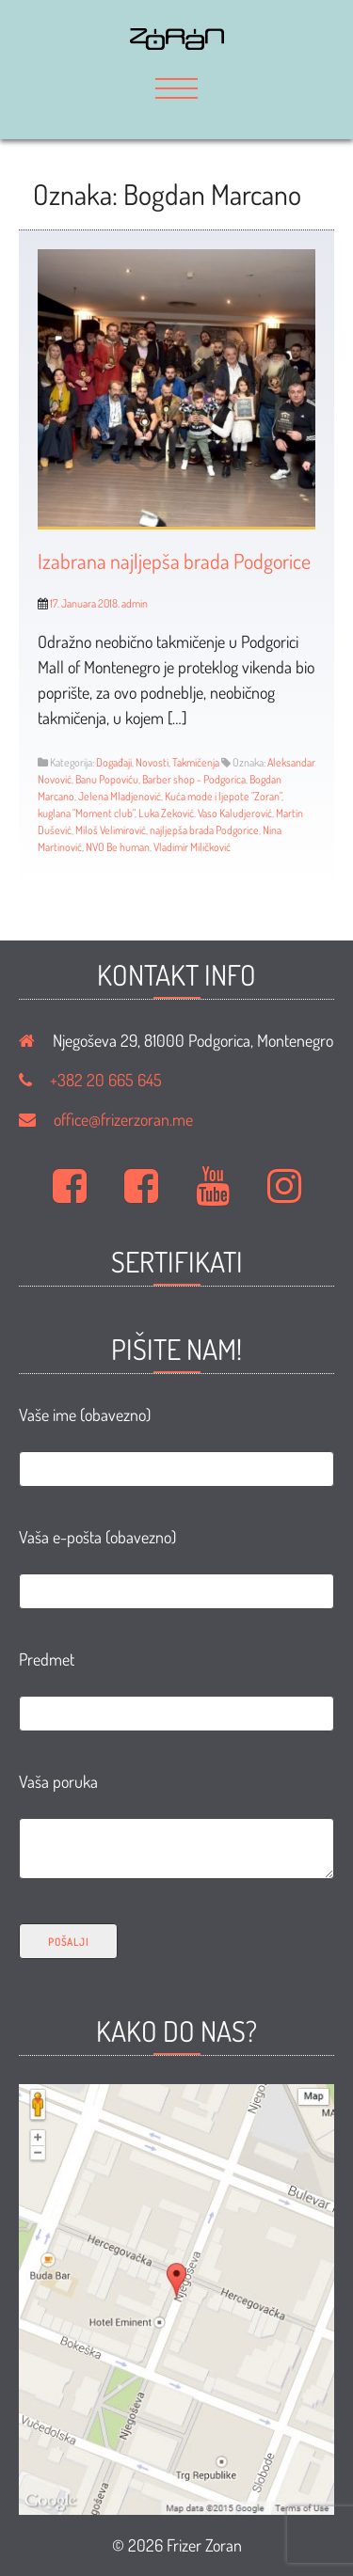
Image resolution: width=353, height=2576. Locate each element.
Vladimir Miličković (192, 847)
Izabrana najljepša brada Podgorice (174, 560)
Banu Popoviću (106, 779)
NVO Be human (118, 847)
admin (134, 603)
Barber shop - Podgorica (194, 779)
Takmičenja (195, 762)
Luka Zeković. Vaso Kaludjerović (205, 813)
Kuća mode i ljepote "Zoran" (223, 796)
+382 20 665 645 (106, 1079)
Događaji (114, 762)
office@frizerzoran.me (123, 1119)
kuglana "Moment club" (86, 813)
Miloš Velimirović (110, 830)
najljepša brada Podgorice (204, 830)
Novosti (152, 762)
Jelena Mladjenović (119, 796)
